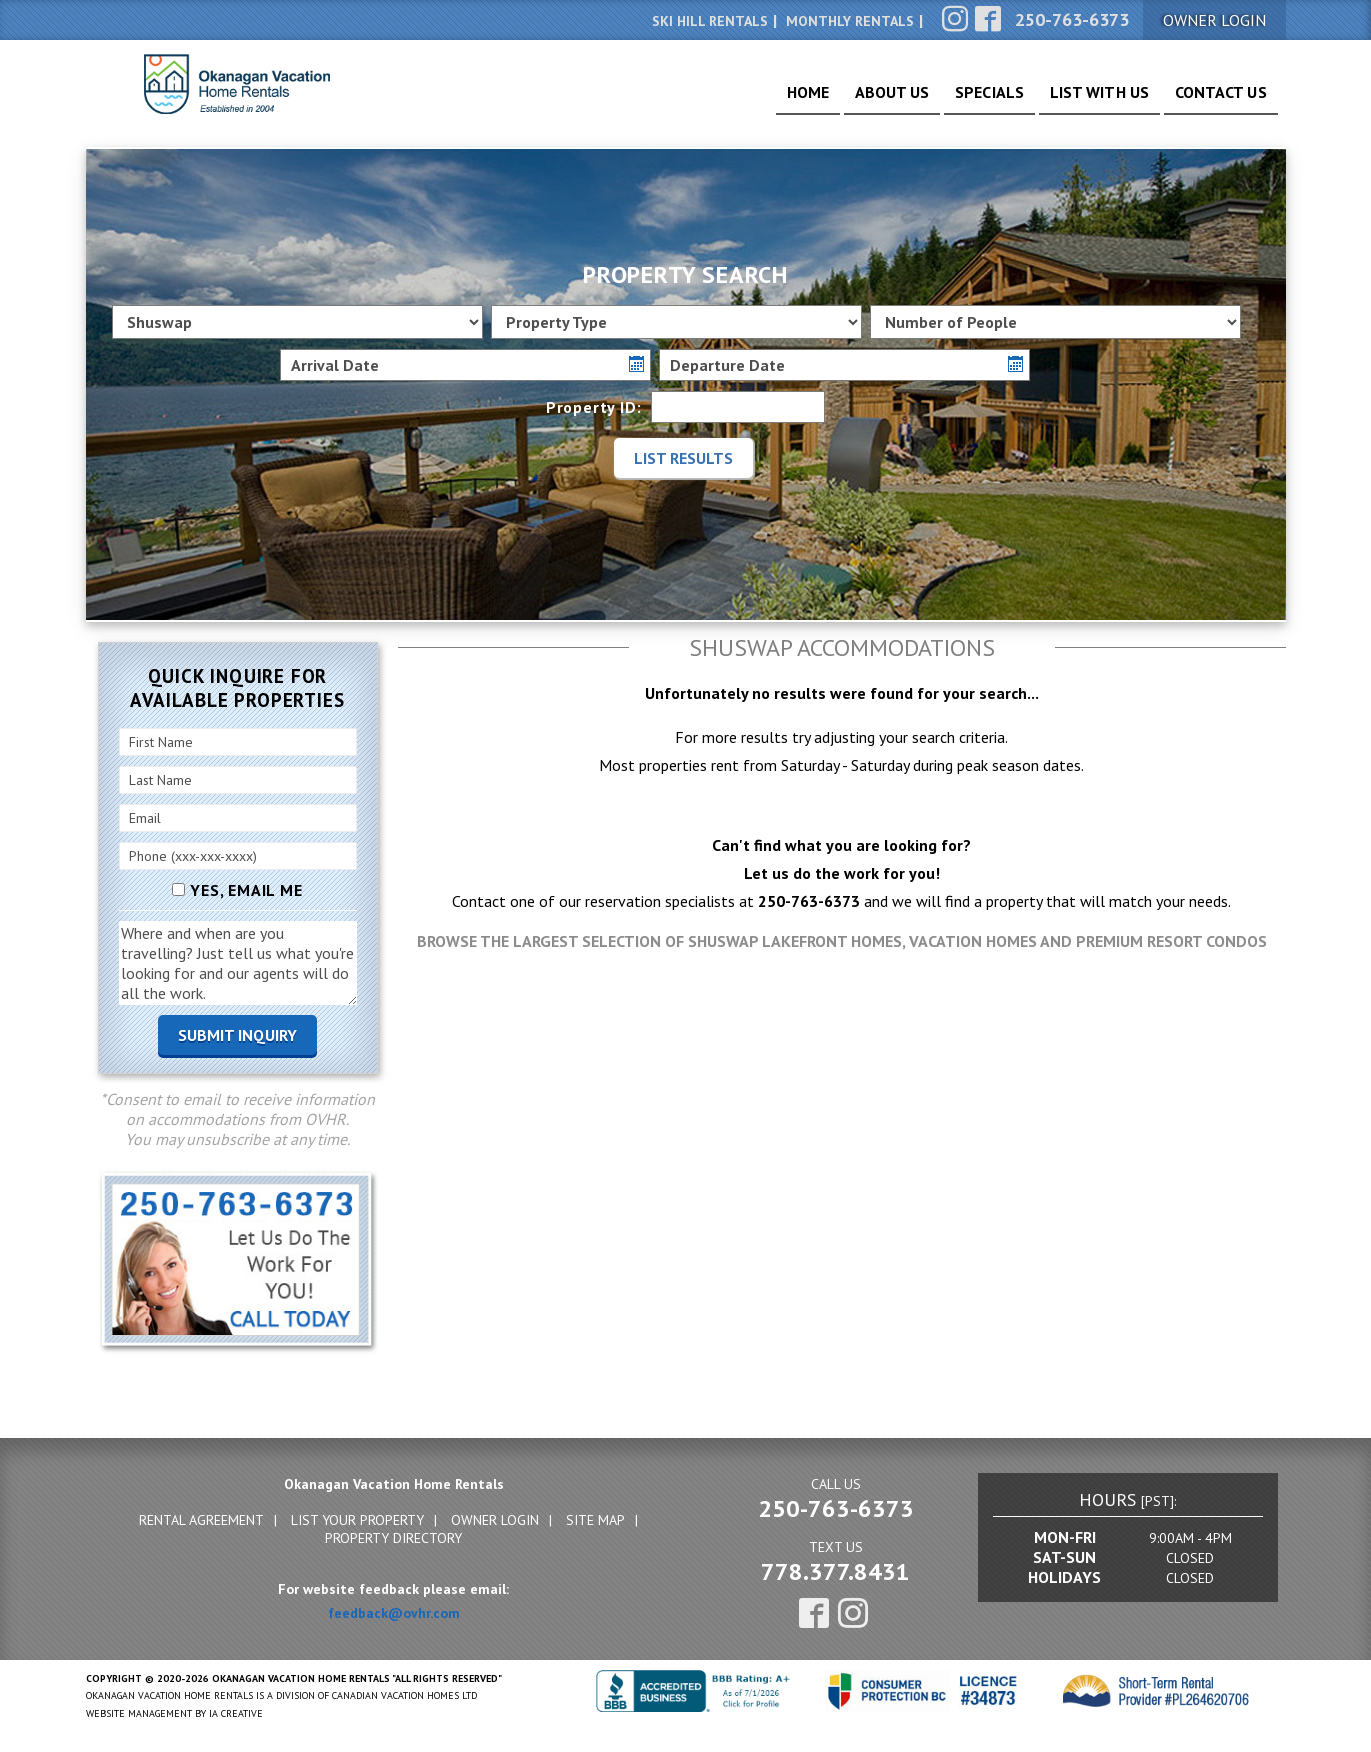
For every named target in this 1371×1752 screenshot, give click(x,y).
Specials (954, 100)
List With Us (1079, 100)
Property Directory (393, 1538)
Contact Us (1214, 100)
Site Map (595, 1520)
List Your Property (357, 1520)
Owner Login (495, 1520)
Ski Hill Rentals (710, 21)
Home (749, 100)
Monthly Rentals (850, 21)
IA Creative (236, 1713)
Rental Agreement (201, 1520)
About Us (845, 100)
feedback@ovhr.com (394, 1613)
